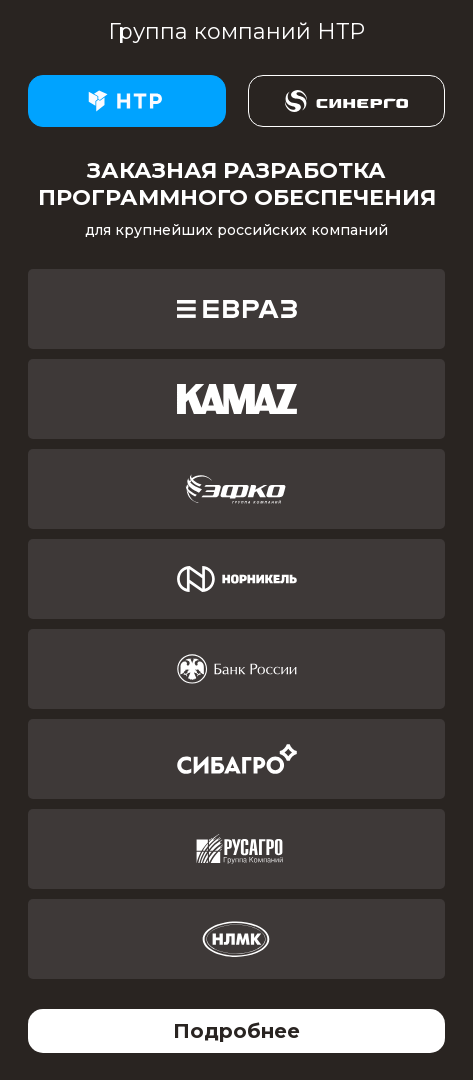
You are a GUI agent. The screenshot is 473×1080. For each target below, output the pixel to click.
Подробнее (236, 1031)
